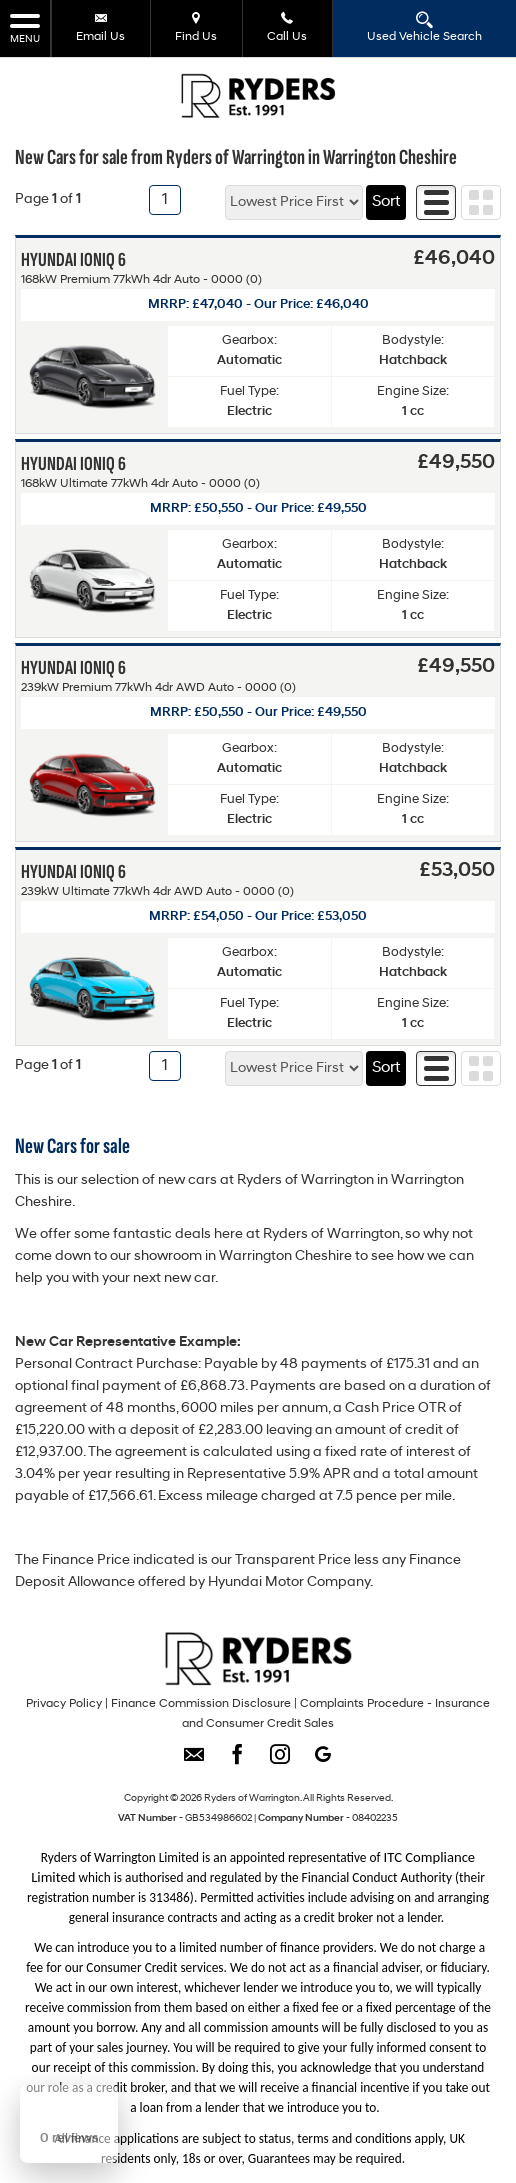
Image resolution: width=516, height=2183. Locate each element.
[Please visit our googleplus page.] (322, 1761)
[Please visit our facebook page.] (236, 1761)
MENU (25, 27)
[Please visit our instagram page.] (279, 1761)
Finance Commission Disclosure (201, 1704)
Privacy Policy (64, 1704)
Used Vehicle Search (424, 27)
